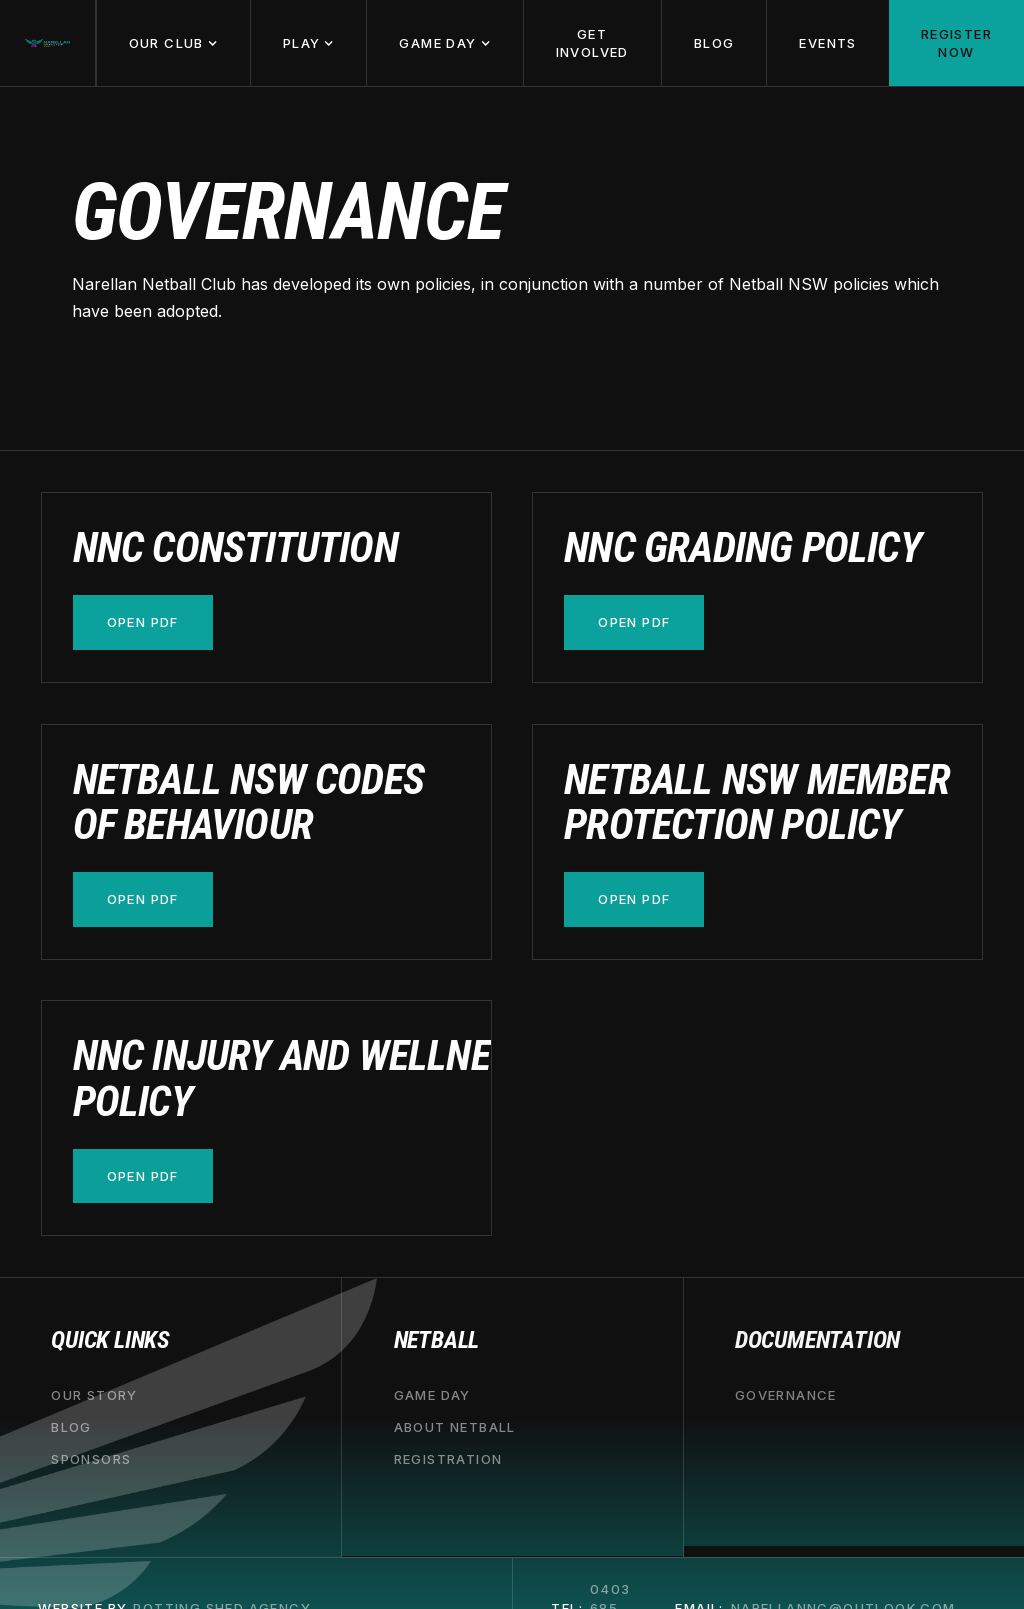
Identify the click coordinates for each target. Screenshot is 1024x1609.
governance (786, 1395)
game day (432, 1395)
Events (827, 43)
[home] (48, 43)
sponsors (91, 1459)
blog (71, 1427)
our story (94, 1395)
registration (448, 1459)
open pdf (143, 622)
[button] (173, 43)
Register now (956, 43)
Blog (714, 43)
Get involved (592, 43)
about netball (455, 1427)
